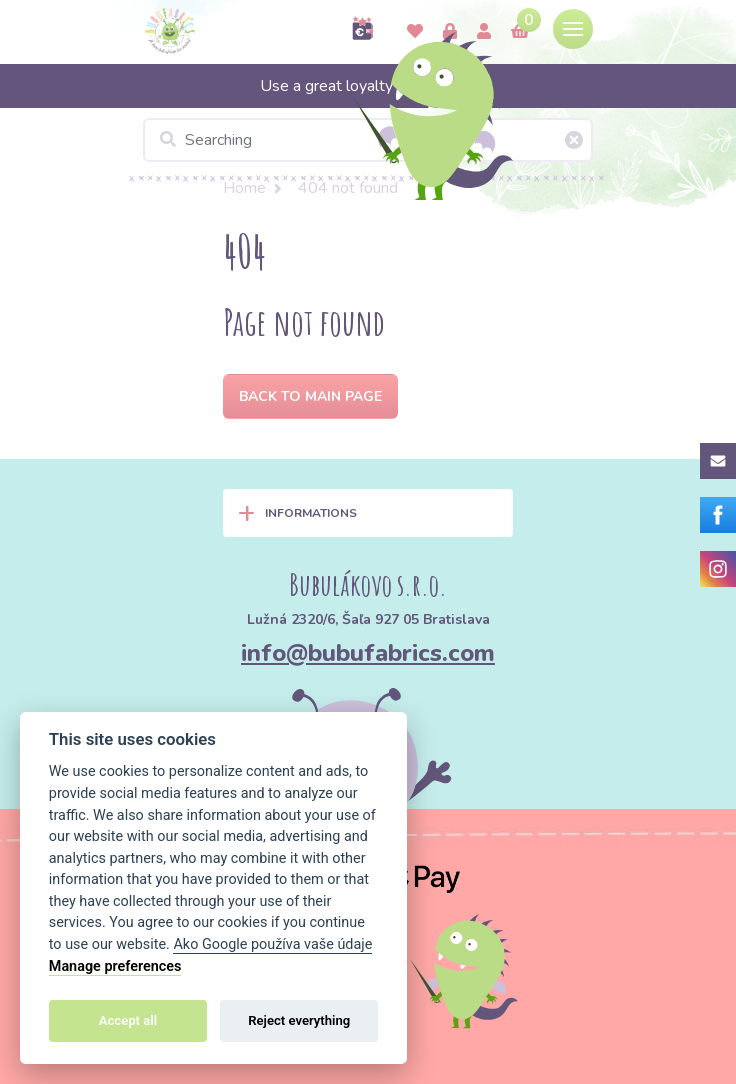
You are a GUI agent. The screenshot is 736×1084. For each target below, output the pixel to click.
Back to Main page (310, 396)
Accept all (128, 1020)
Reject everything (299, 1020)
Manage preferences (115, 966)
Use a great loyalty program (368, 86)
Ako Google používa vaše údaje (272, 944)
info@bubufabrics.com (368, 653)
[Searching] (368, 140)
